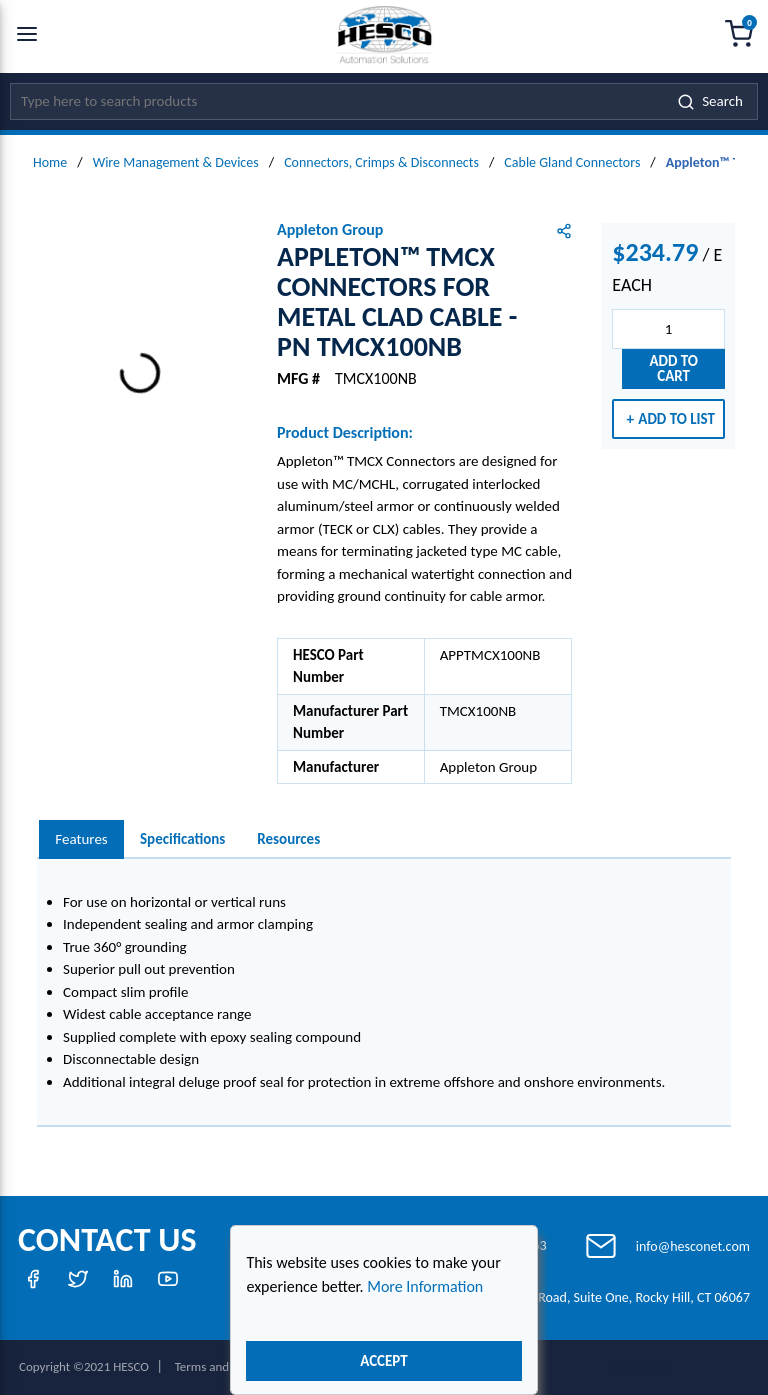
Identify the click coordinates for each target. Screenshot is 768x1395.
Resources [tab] (288, 839)
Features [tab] (81, 839)
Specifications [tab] (182, 839)
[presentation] (81, 839)
